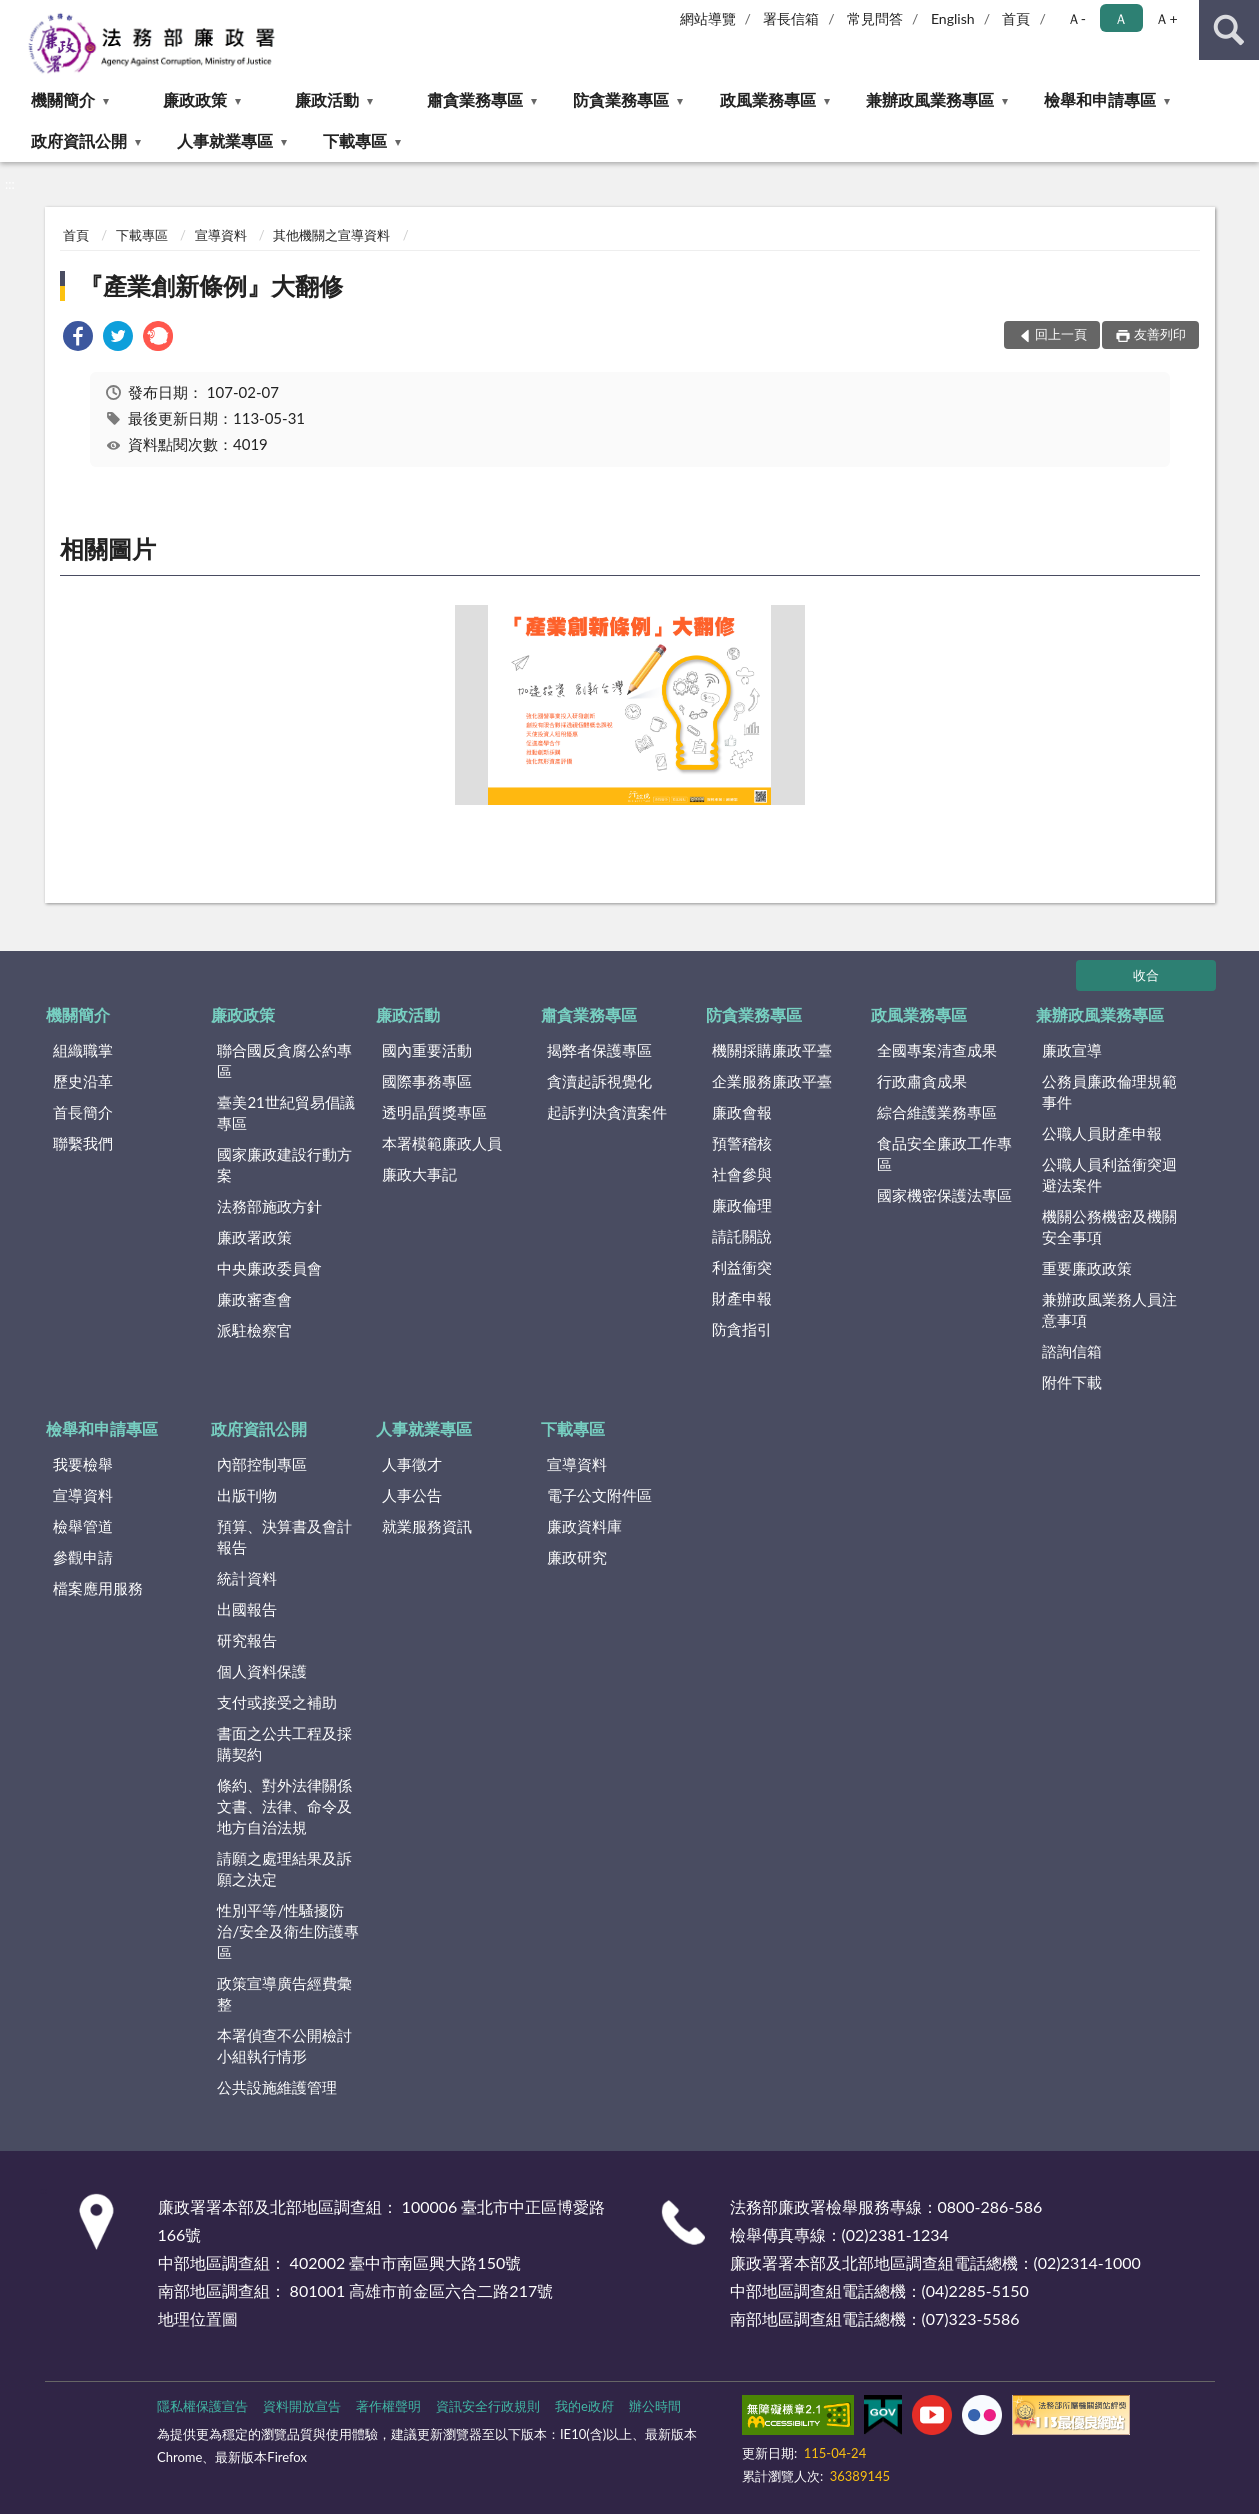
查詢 (1229, 30)
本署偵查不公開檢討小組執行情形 (284, 2045)
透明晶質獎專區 (434, 1112)
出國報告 (247, 1609)
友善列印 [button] (1160, 334)
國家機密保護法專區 (944, 1195)
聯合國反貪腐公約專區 (284, 1060)
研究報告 (247, 1640)
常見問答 (875, 18)
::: (16, 15)
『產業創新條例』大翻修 (211, 285)
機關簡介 (63, 99)
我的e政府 (584, 2406)
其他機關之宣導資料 (331, 235)
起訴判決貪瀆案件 (607, 1112)
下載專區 (355, 140)
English (953, 18)
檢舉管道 (83, 1526)
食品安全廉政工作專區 (944, 1153)
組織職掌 (83, 1050)
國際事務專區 (427, 1081)
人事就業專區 (225, 140)
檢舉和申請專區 (1100, 99)
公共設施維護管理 (277, 2087)
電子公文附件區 (599, 1495)
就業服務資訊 (427, 1526)
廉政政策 (195, 99)
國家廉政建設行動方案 (284, 1164)
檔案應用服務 (98, 1588)
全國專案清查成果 (937, 1050)
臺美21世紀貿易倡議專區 (285, 1112)
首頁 (1016, 18)
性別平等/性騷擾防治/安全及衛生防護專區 (288, 1931)
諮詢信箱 (1072, 1351)
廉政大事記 (419, 1174)
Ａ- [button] (1076, 18)
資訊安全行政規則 (488, 2406)
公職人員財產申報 (1102, 1133)
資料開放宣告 (302, 2406)
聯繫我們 (83, 1143)
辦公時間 (655, 2406)
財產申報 (742, 1298)
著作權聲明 (388, 2406)
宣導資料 (221, 235)
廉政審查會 (254, 1299)
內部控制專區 (262, 1464)
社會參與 (742, 1174)
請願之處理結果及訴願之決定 (284, 1868)
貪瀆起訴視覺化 (599, 1081)
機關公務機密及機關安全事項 (1109, 1226)
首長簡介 (83, 1112)
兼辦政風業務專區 (930, 99)
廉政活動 (327, 99)
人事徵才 (412, 1464)
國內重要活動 (427, 1050)
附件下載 (1072, 1382)
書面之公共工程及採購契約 (284, 1743)
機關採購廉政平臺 (772, 1050)
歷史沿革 (83, 1081)
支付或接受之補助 (277, 1702)
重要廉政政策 (1087, 1268)
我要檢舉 (83, 1464)
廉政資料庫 (584, 1526)
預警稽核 (742, 1143)
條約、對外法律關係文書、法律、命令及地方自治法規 (284, 1806)
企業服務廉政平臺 (772, 1081)
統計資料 (247, 1578)
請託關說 (742, 1236)
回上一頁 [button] (1061, 334)
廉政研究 (577, 1557)
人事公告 (412, 1495)
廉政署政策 (254, 1237)
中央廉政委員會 (269, 1268)
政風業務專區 (768, 99)
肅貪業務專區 (475, 99)
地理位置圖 (198, 2318)
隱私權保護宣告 (202, 2406)
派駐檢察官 (254, 1330)
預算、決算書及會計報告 (284, 1536)
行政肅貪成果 (922, 1081)
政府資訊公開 (79, 140)
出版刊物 (247, 1495)
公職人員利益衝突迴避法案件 (1109, 1174)
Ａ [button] (1121, 18)
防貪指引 (742, 1329)
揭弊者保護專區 (599, 1050)
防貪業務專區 (621, 99)
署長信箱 (791, 18)
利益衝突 (742, 1267)
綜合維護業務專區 (937, 1112)
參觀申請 (83, 1557)
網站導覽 (708, 18)
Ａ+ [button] (1166, 18)
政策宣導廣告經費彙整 (284, 1993)
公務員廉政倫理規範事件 (1109, 1091)
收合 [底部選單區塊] (1146, 975)
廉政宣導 (1072, 1050)
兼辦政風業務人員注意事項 (1109, 1309)
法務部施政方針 (269, 1206)
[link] (78, 338)
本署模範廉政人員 (442, 1143)
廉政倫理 (742, 1205)
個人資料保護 (262, 1671)
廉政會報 (742, 1112)
